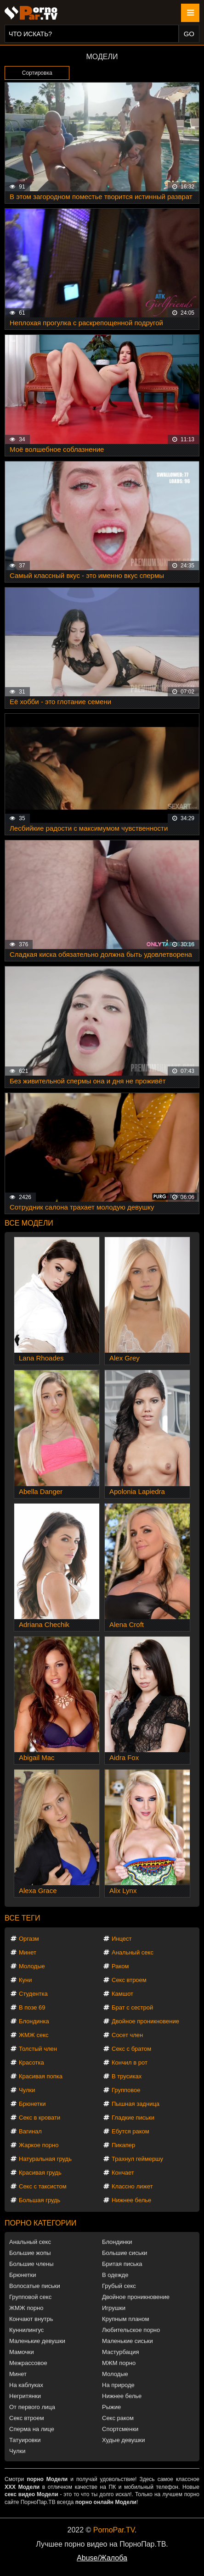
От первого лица (32, 2407)
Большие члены (31, 2263)
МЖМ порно (119, 2362)
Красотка (31, 2062)
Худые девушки (123, 2440)
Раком (120, 1966)
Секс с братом (131, 2048)
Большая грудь (39, 2200)
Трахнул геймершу (137, 2158)
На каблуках (26, 2385)
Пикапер (123, 2145)
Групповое (126, 2090)
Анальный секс (132, 1952)
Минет (27, 1952)
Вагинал (30, 2131)
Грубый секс (119, 2285)
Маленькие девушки (37, 2340)
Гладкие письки (133, 2117)
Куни (25, 1979)
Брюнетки (32, 2103)
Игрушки (113, 2307)
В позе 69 (32, 2007)
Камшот (122, 1993)
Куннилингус (26, 2329)
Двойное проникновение (145, 2021)
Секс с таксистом (43, 2186)
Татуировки (24, 2440)
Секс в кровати (39, 2117)
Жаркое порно (38, 2145)
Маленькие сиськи (127, 2340)
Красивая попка (40, 2076)
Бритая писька (122, 2263)
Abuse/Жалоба (102, 2558)
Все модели (29, 1223)
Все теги (22, 1918)
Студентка (33, 1993)
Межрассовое (28, 2362)
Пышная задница (135, 2103)
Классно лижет (132, 2186)
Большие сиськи (124, 2252)
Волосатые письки (34, 2285)
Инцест (122, 1938)
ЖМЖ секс (34, 2035)
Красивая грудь (40, 2172)
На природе (118, 2385)
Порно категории (40, 2223)
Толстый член (38, 2048)
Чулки (27, 2090)
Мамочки (21, 2351)
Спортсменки (120, 2429)
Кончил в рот (129, 2062)
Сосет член (127, 2035)
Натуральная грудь (45, 2158)
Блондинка (34, 2021)
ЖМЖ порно (26, 2307)
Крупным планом (125, 2318)
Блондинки (117, 2241)
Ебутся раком (130, 2131)
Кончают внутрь (31, 2318)
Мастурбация (120, 2351)
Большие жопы (30, 2252)
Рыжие (111, 2407)
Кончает (123, 2172)
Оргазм (29, 1938)
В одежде (115, 2274)
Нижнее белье (131, 2200)
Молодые (32, 1966)
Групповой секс (30, 2296)
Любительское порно (131, 2329)
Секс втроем (129, 1979)
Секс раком (118, 2418)
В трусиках (127, 2076)
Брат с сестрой (132, 2007)
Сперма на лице (31, 2429)
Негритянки (25, 2396)
